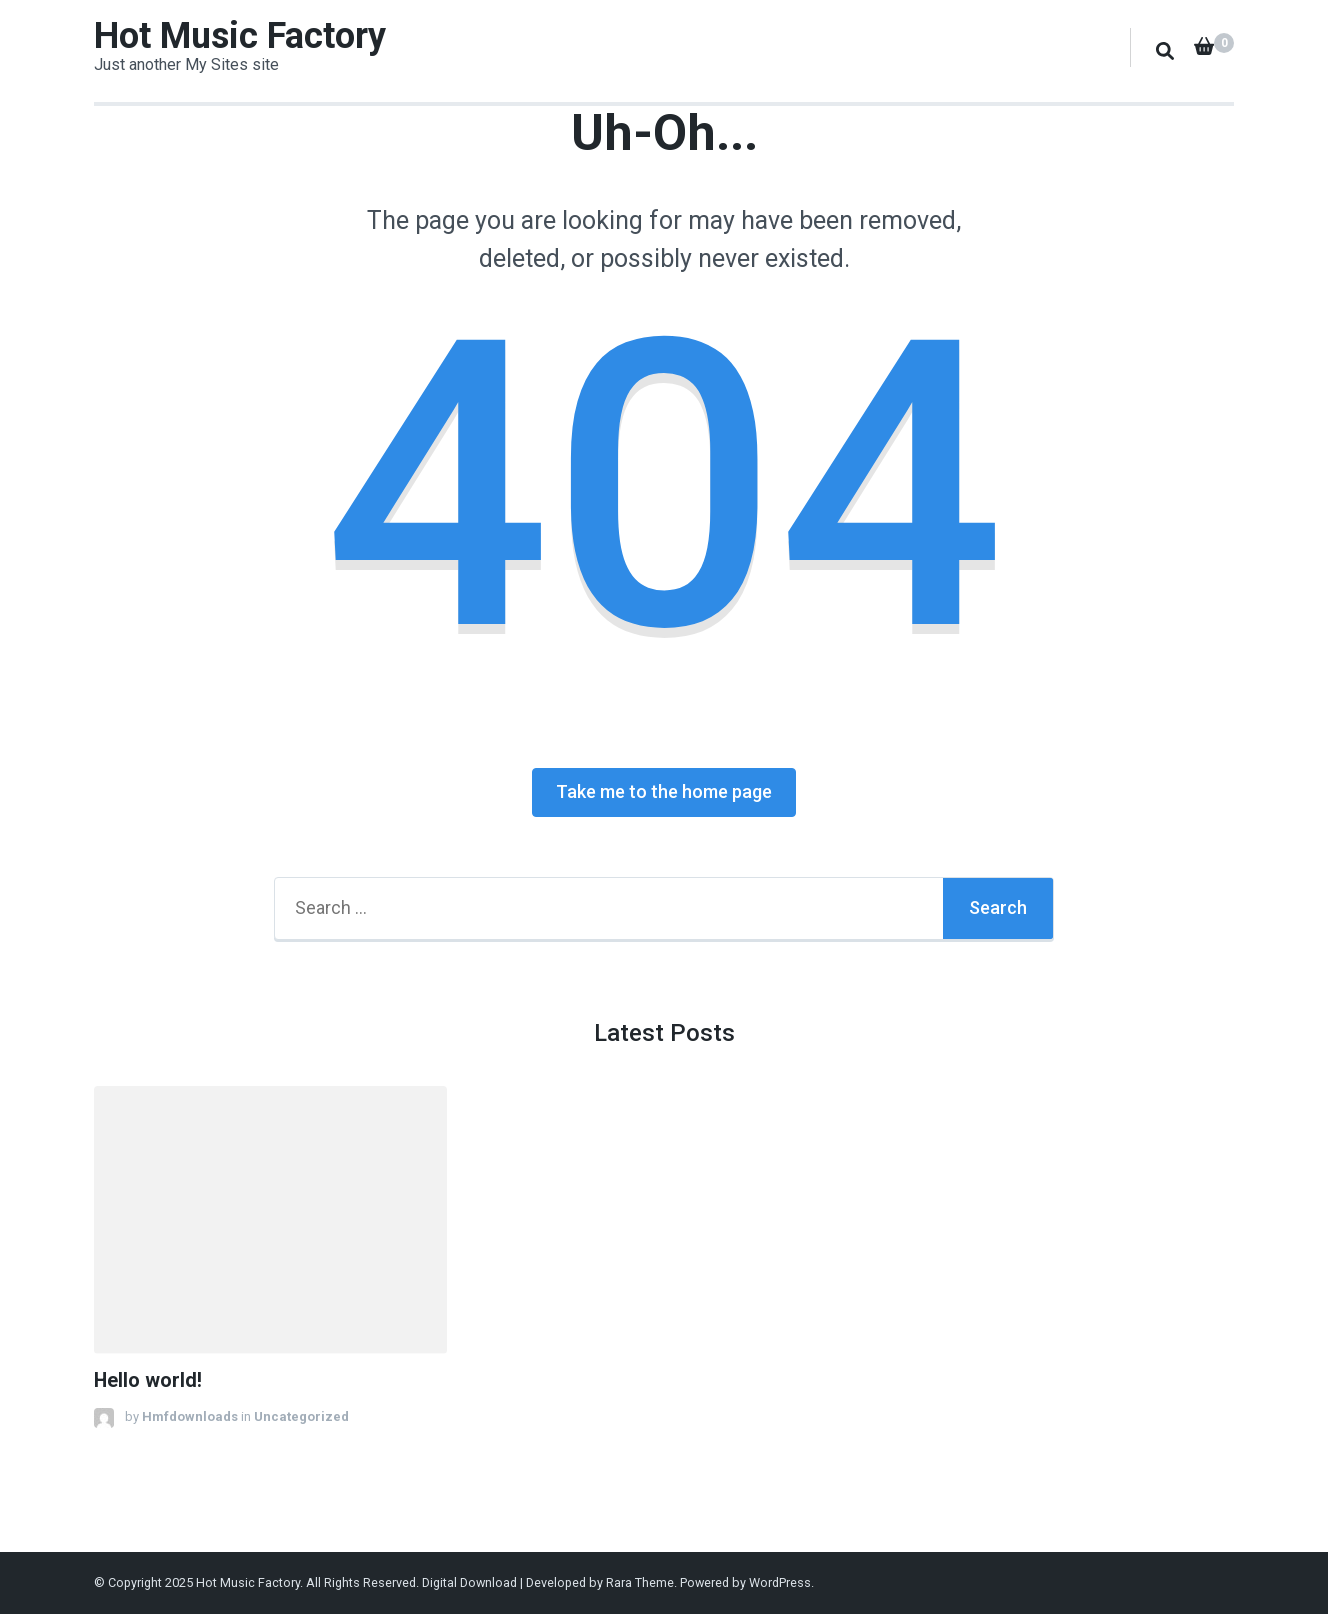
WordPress (780, 1582)
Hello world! (148, 1380)
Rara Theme (640, 1582)
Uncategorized (301, 1416)
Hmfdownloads (190, 1416)
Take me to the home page (664, 791)
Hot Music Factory (240, 36)
